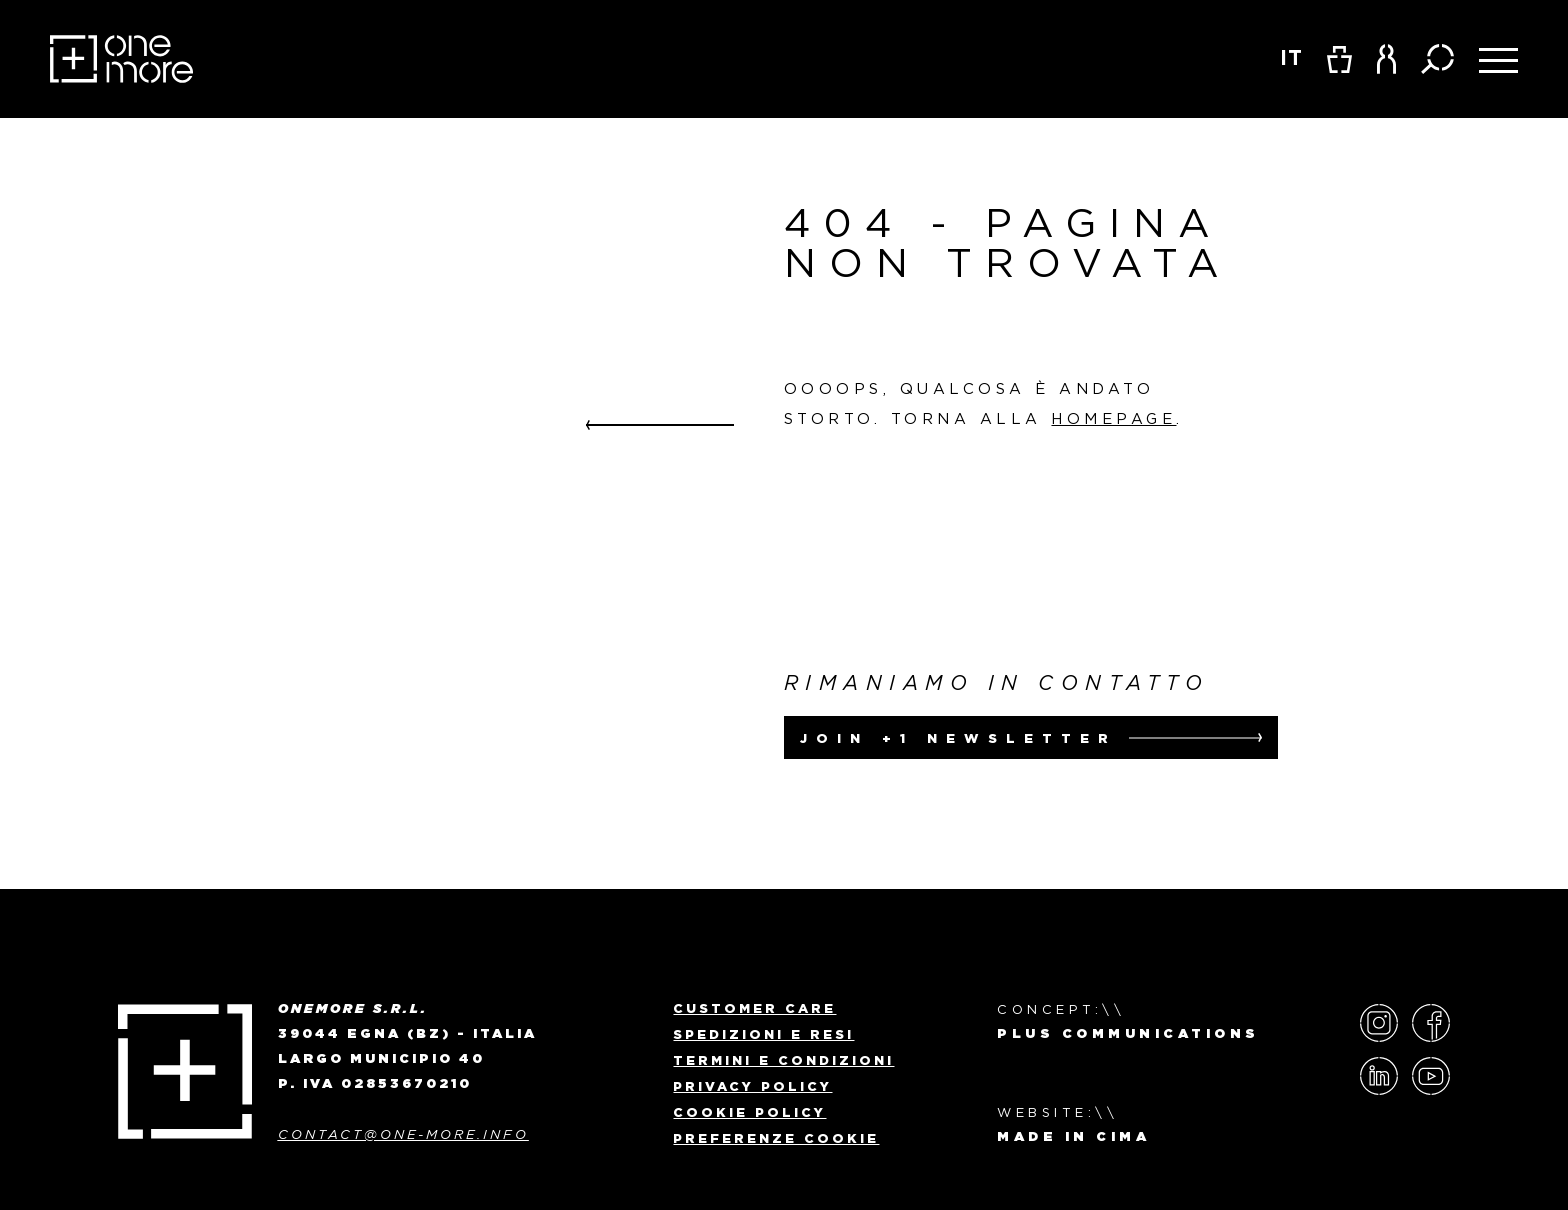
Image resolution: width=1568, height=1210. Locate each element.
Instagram (1379, 1023)
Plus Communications (1128, 1034)
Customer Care (754, 1008)
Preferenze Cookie (776, 1138)
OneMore (121, 59)
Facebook (1431, 1023)
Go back (660, 425)
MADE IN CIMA (1073, 1137)
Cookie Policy (749, 1112)
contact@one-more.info (403, 1134)
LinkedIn (1379, 1076)
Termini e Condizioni (783, 1060)
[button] (1386, 59)
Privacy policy (752, 1086)
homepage (1113, 418)
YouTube (1431, 1076)
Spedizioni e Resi (763, 1034)
